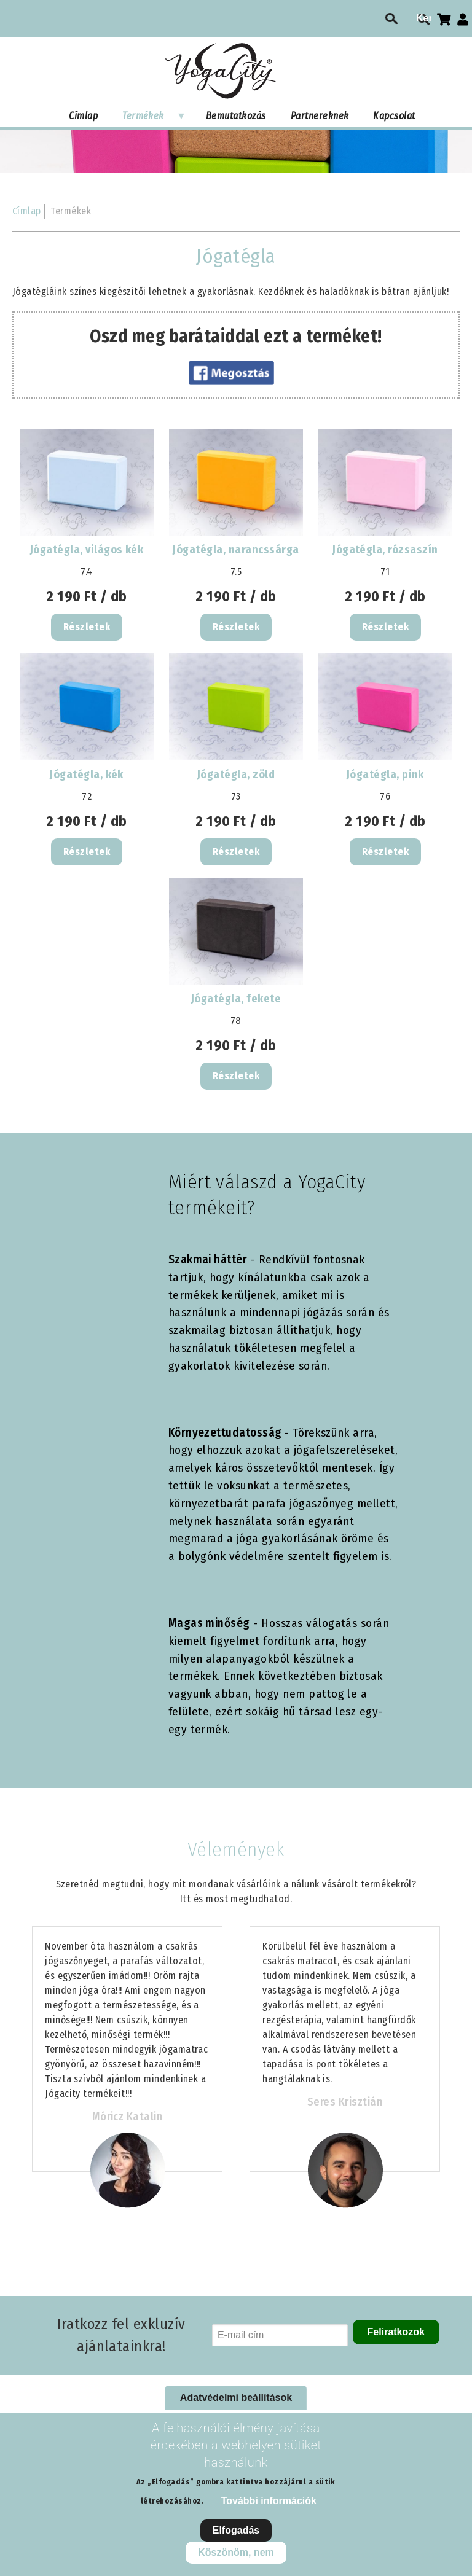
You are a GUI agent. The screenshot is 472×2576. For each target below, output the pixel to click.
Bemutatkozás (236, 116)
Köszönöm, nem (236, 2552)
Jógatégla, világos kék (87, 549)
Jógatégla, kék (87, 774)
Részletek (86, 627)
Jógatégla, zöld (236, 774)
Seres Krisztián (344, 2102)
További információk (269, 2501)
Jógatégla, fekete (236, 998)
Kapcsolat (394, 116)
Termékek (148, 118)
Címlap (83, 116)
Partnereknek (320, 116)
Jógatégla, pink (385, 774)
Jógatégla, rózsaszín (385, 549)
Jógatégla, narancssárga (236, 549)
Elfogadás (236, 2530)
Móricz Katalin (127, 2116)
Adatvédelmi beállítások (236, 2397)
